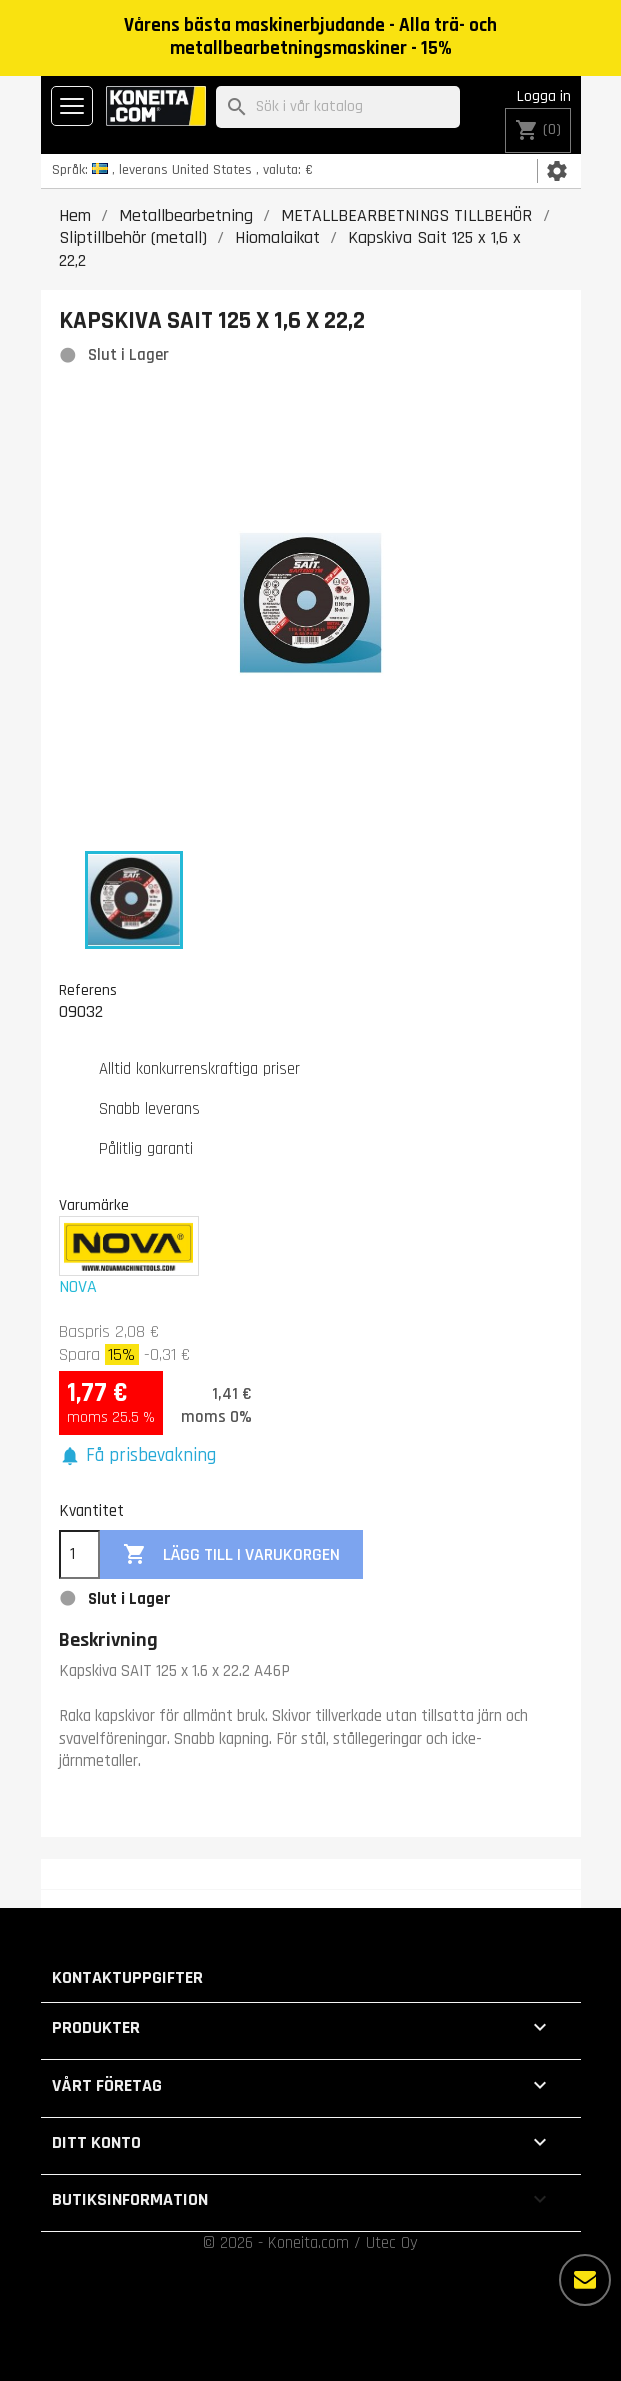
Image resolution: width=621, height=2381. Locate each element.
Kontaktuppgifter (127, 1977)
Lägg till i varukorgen (231, 1554)
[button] (138, 1456)
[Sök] (338, 107)
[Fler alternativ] (585, 2280)
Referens (88, 990)
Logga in (544, 96)
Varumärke (94, 1205)
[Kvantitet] (79, 1555)
